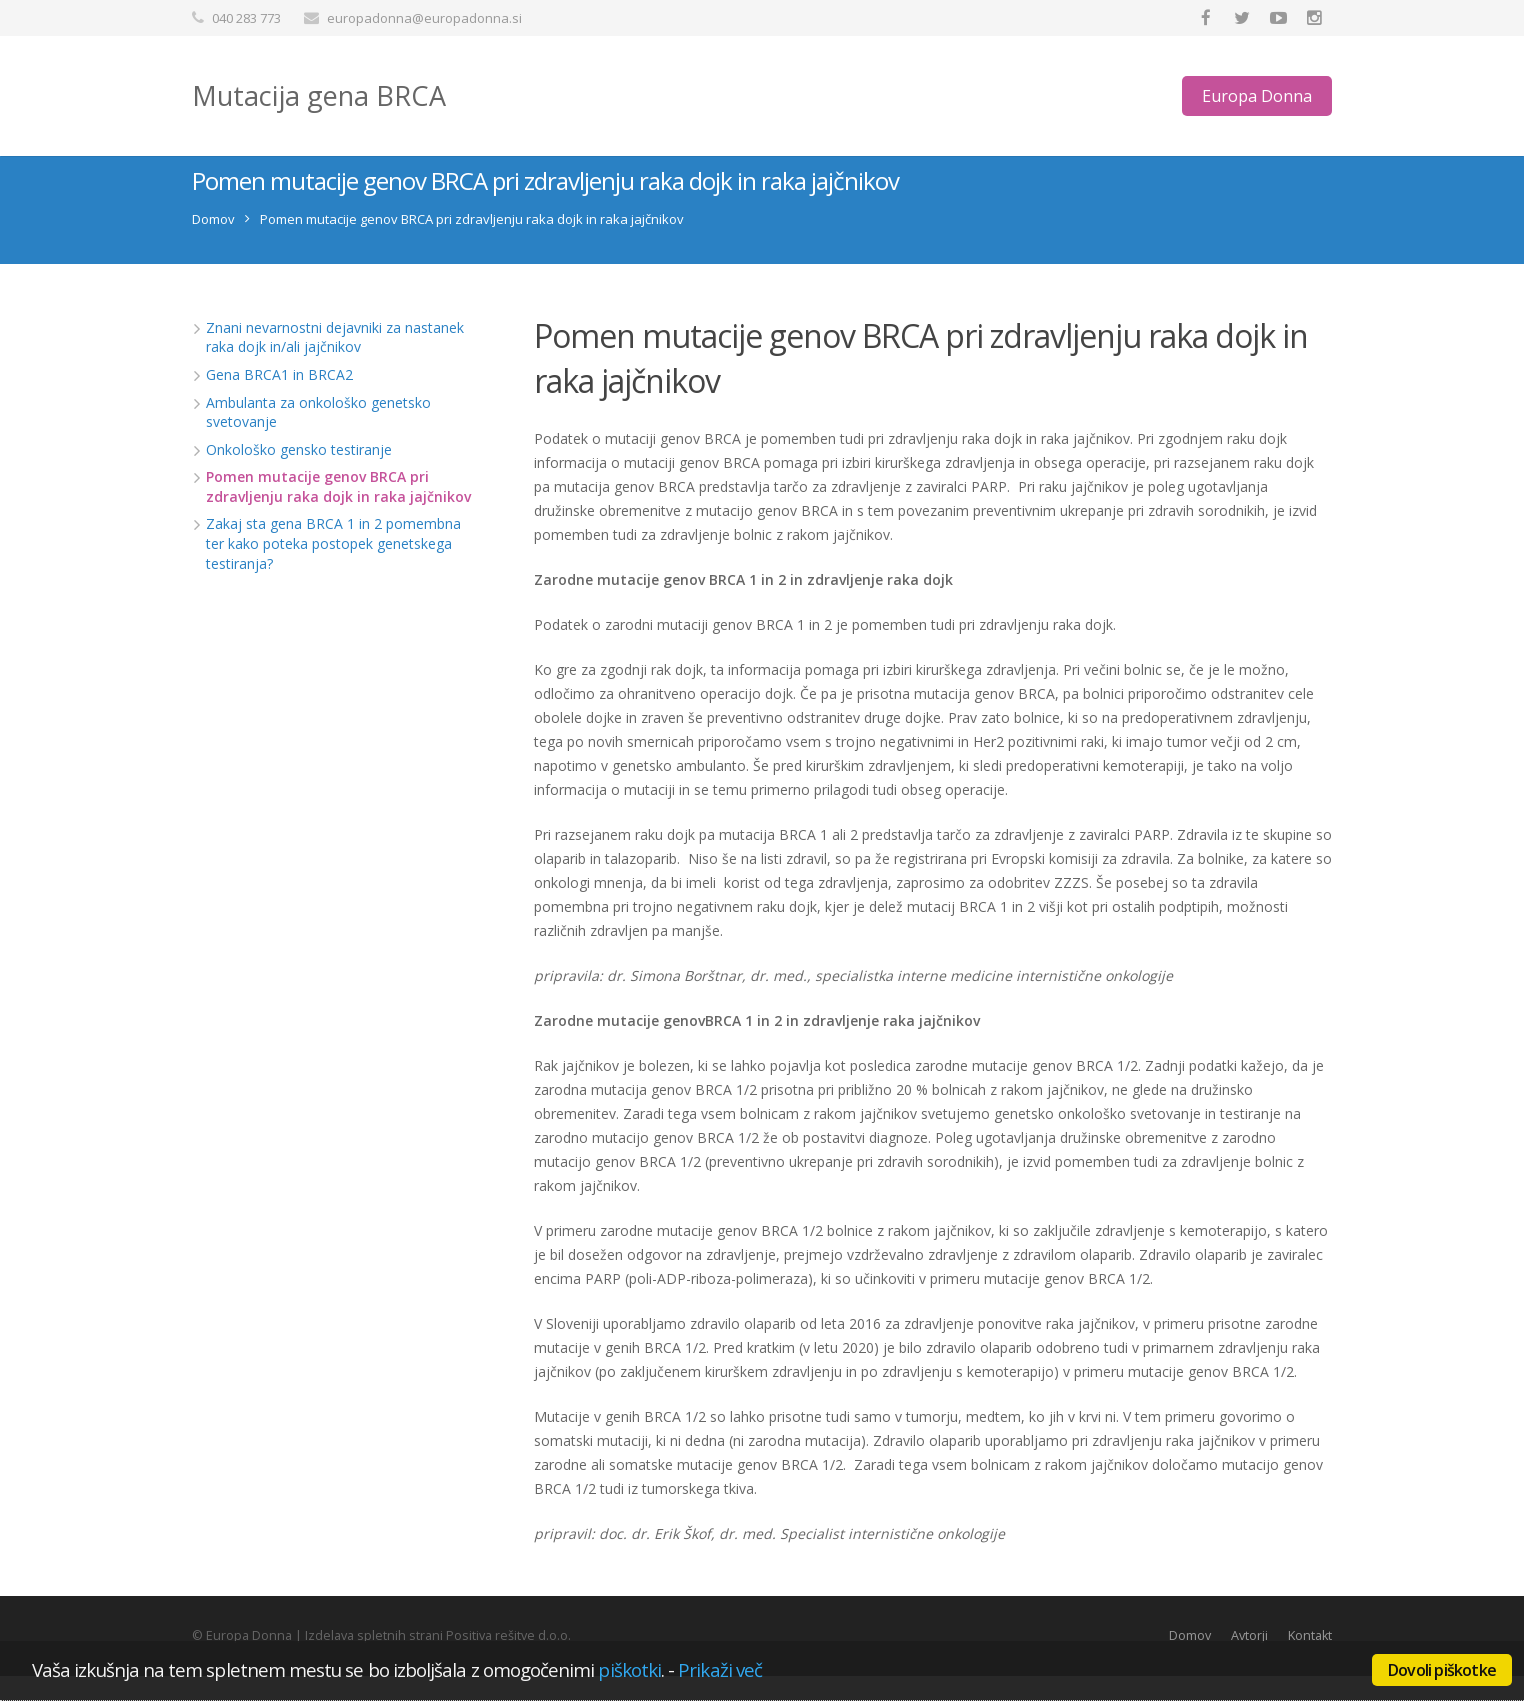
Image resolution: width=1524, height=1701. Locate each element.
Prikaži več (720, 1669)
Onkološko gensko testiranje (299, 473)
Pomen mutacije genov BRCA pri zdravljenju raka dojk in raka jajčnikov (338, 511)
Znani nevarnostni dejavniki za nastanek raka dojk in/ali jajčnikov (335, 361)
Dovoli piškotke (1442, 1670)
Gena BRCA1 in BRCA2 (279, 398)
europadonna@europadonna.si (424, 18)
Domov (213, 243)
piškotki (629, 1669)
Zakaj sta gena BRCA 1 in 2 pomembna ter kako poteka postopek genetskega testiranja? (333, 568)
